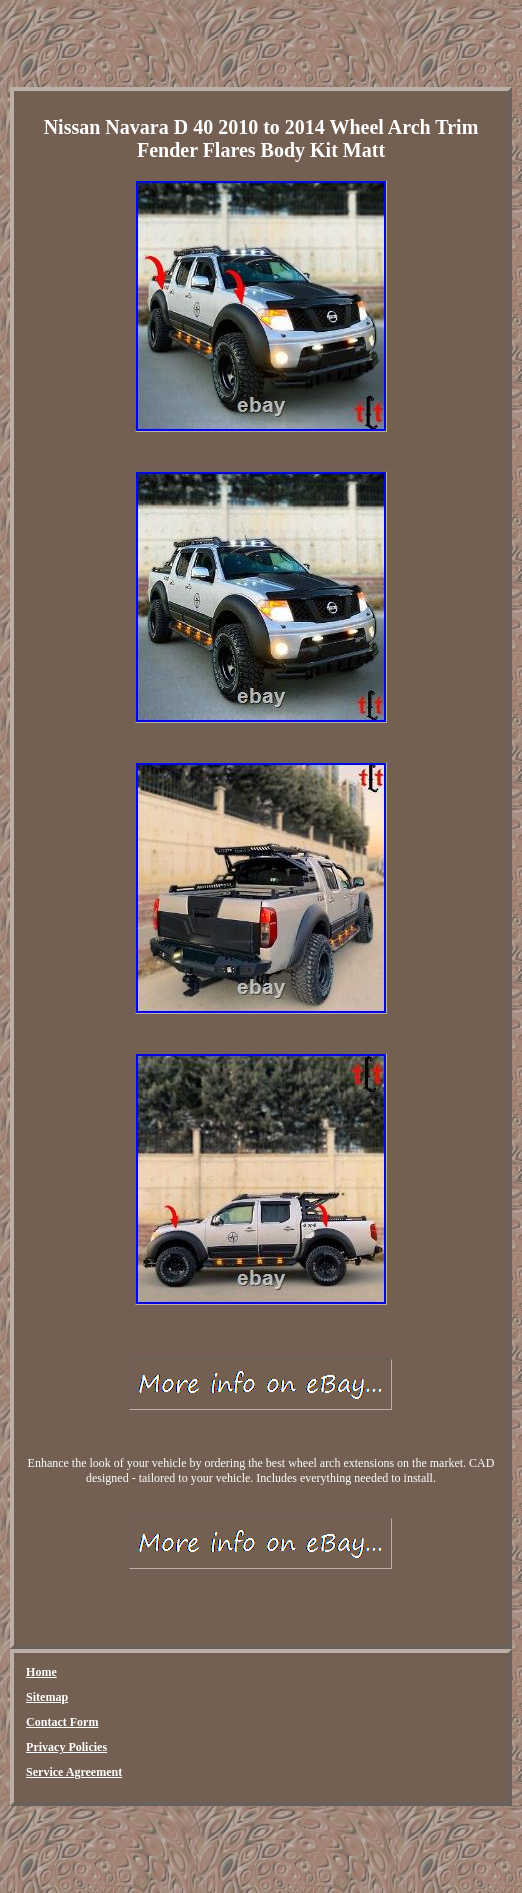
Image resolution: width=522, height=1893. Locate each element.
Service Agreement (74, 1772)
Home (41, 1672)
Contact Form (62, 1722)
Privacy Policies (66, 1747)
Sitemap (47, 1697)
